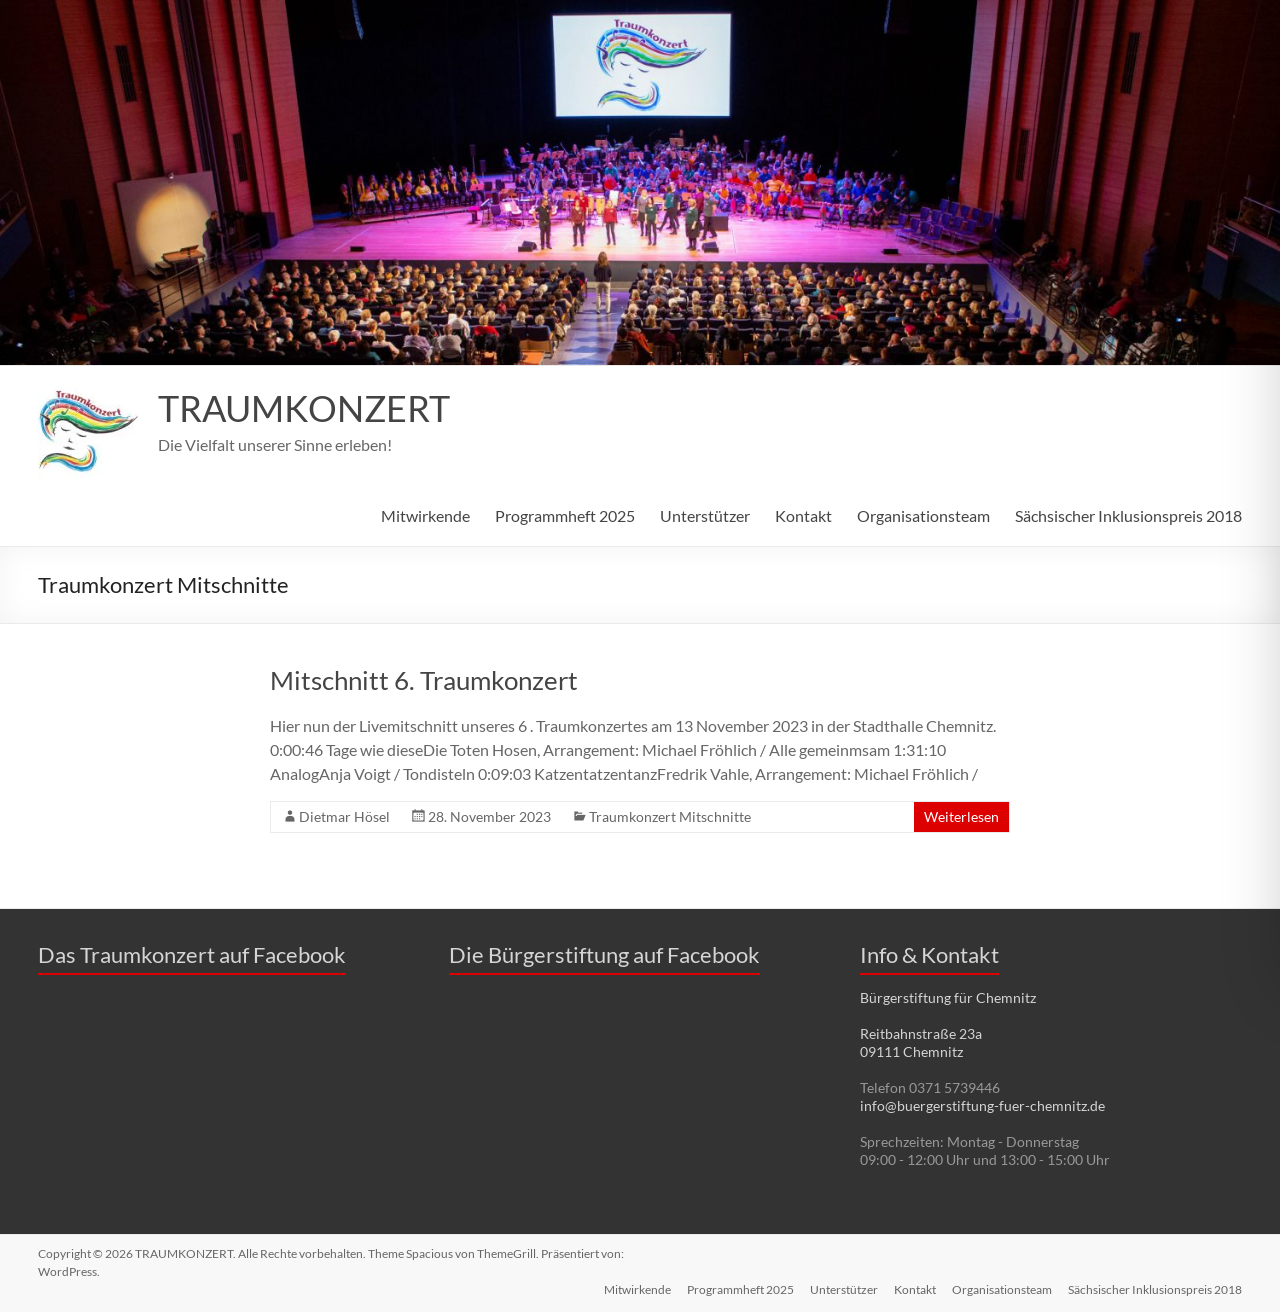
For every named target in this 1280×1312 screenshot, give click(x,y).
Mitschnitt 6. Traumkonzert (424, 680)
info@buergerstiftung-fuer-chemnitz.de (982, 1105)
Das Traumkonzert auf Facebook (192, 954)
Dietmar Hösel (344, 816)
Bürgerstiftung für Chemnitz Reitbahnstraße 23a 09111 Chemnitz (948, 1024)
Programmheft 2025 (565, 515)
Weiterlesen (961, 816)
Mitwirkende (425, 515)
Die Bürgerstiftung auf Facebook (604, 954)
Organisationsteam (923, 515)
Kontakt (803, 515)
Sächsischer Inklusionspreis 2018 (1128, 515)
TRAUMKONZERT (304, 409)
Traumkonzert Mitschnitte (670, 816)
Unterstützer (705, 515)
